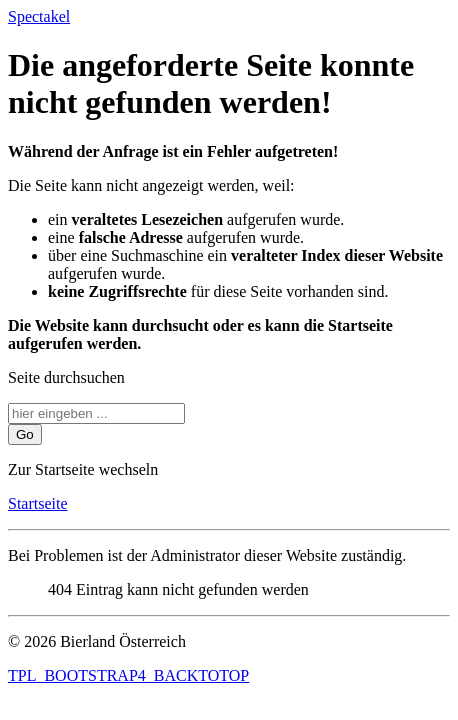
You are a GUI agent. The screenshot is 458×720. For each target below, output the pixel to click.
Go (25, 434)
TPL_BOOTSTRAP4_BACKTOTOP (128, 675)
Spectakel (39, 16)
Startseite (38, 503)
